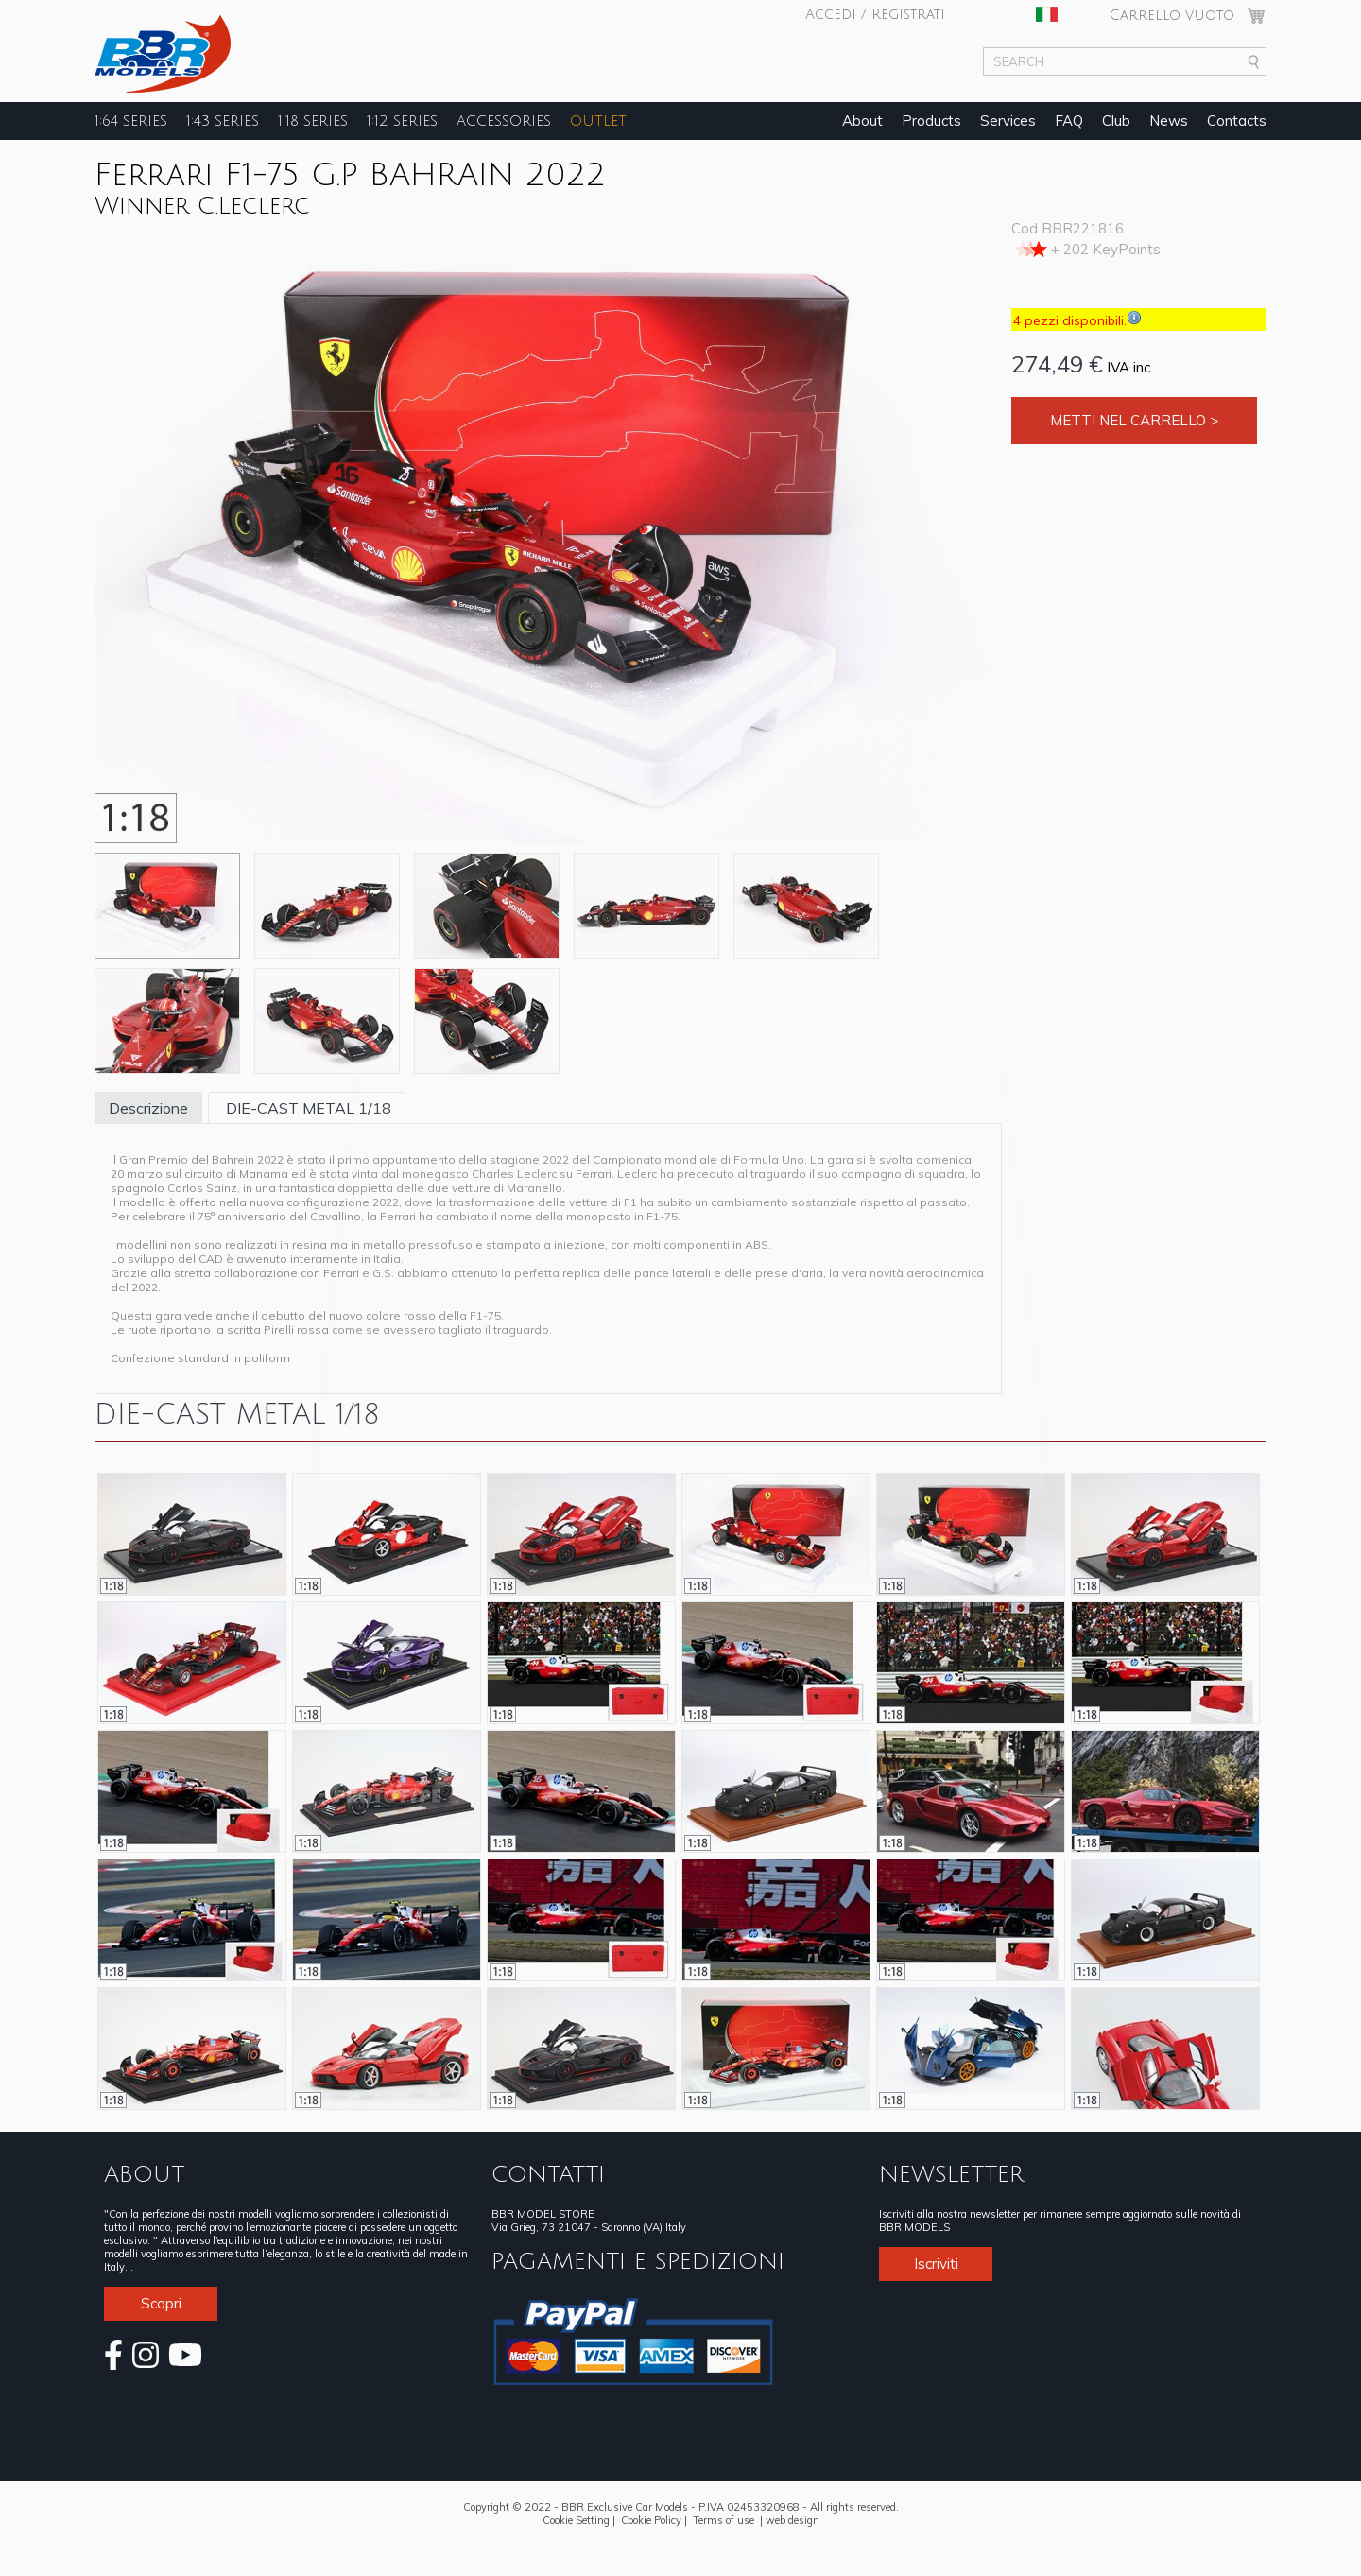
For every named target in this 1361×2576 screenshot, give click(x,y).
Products (931, 121)
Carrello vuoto (1172, 15)
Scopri (161, 2303)
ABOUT (144, 2174)
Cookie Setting (576, 2520)
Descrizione (148, 1107)
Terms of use (723, 2520)
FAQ (1069, 121)
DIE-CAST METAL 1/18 (306, 1107)
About (862, 121)
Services (1008, 121)
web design (792, 2520)
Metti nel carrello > (1134, 420)
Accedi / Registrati (875, 14)
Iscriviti (936, 2264)
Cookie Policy (651, 2520)
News (1168, 121)
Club (1116, 121)
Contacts (1236, 121)
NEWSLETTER (951, 2174)
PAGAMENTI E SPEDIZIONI (637, 2261)
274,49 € (1057, 364)
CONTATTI (548, 2174)
